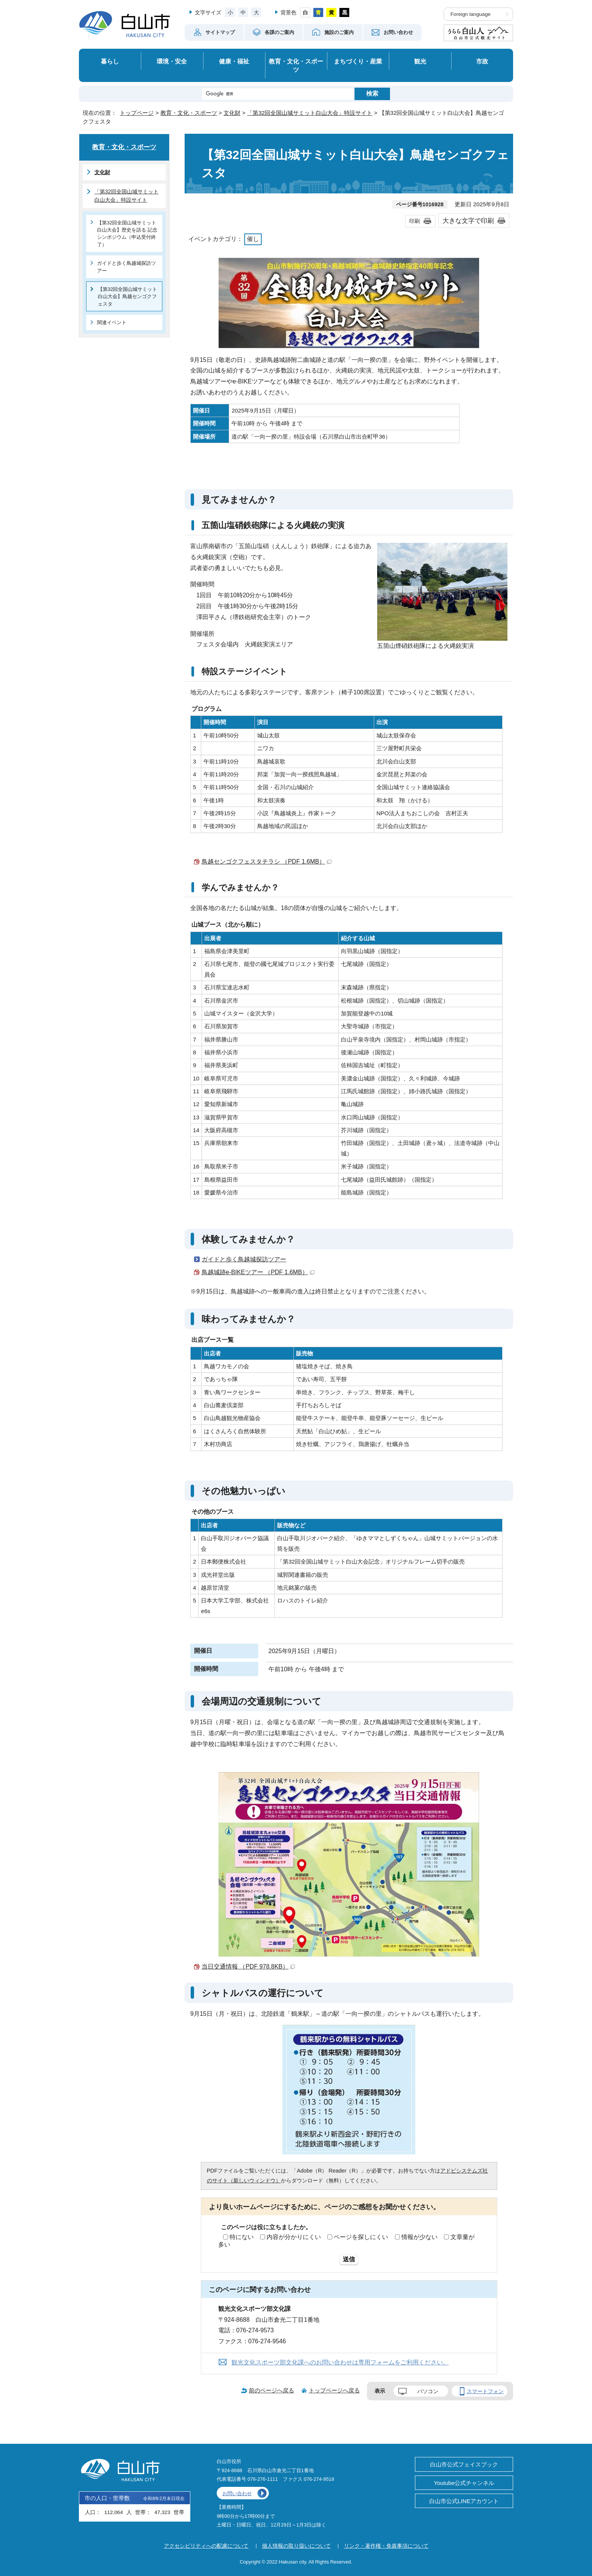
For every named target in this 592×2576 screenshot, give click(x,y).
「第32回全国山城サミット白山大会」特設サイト (309, 113)
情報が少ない (419, 2237)
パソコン (427, 2391)
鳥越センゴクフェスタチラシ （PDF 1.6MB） (266, 861)
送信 (349, 2259)
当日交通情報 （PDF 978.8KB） (248, 1966)
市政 (482, 61)
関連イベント (111, 322)
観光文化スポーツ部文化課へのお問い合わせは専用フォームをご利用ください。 (340, 2362)
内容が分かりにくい (294, 2237)
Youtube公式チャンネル (464, 2483)
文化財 (232, 113)
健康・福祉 (234, 61)
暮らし (110, 61)
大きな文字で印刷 (468, 220)
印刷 (414, 221)
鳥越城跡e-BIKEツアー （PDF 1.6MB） (258, 1272)
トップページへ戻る (334, 2390)
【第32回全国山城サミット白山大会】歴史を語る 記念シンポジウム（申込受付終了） (127, 233)
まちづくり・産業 (358, 61)
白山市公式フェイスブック (464, 2464)
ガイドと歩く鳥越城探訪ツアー (244, 1259)
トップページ (137, 113)
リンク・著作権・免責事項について (386, 2546)
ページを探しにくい (361, 2237)
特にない (242, 2237)
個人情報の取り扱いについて (296, 2546)
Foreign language (470, 14)
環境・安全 (172, 61)
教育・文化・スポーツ (296, 65)
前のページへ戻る (271, 2390)
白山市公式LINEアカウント (464, 2501)
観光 (420, 61)
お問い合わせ (237, 2493)
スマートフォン (485, 2391)
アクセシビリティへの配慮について (206, 2546)
